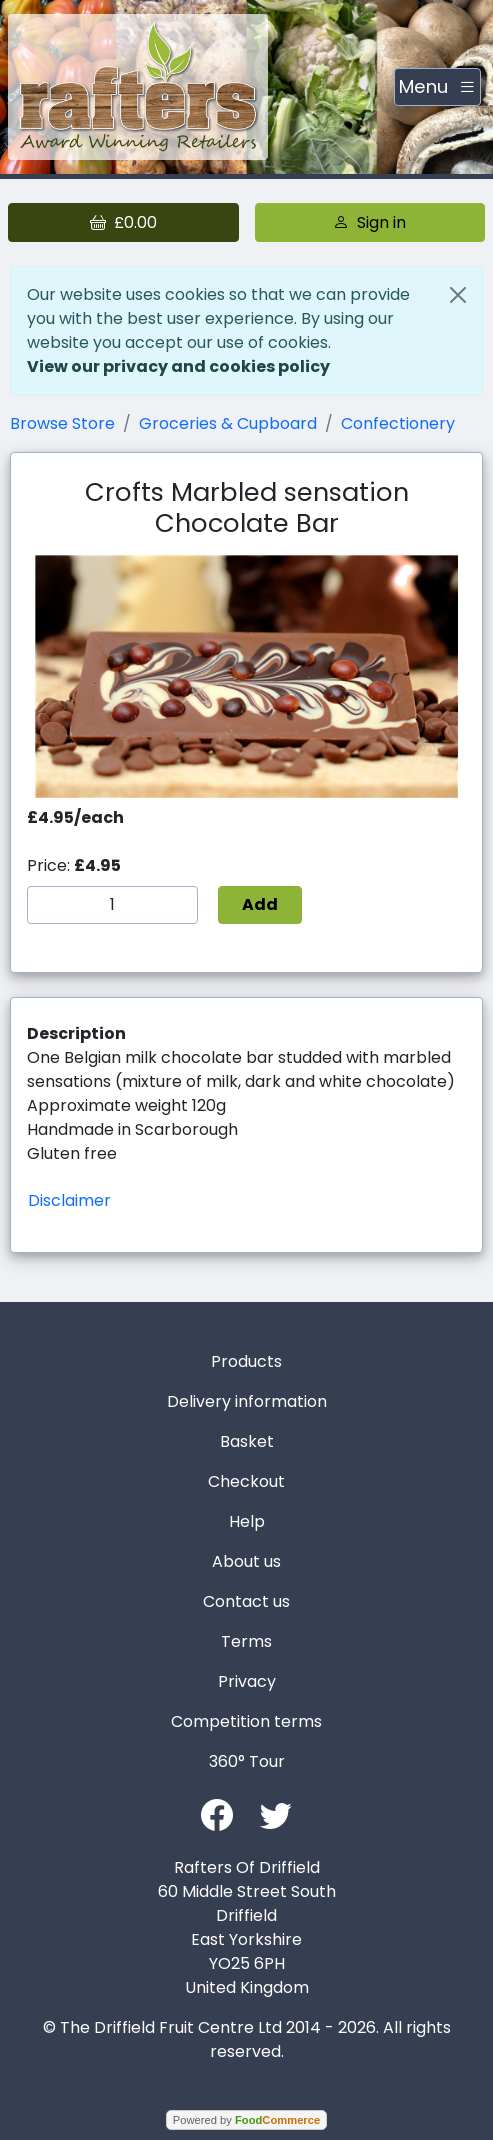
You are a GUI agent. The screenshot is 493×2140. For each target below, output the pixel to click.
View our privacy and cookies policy (178, 366)
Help (247, 1521)
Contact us (246, 1601)
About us (246, 1561)
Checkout (246, 1481)
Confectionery (398, 423)
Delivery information (247, 1401)
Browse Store (62, 423)
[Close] (458, 295)
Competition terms (246, 1721)
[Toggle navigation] (437, 87)
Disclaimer (69, 1200)
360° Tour (247, 1761)
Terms (246, 1641)
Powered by (246, 2120)
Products (246, 1361)
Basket (247, 1441)
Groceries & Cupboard (228, 423)
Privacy (247, 1681)
